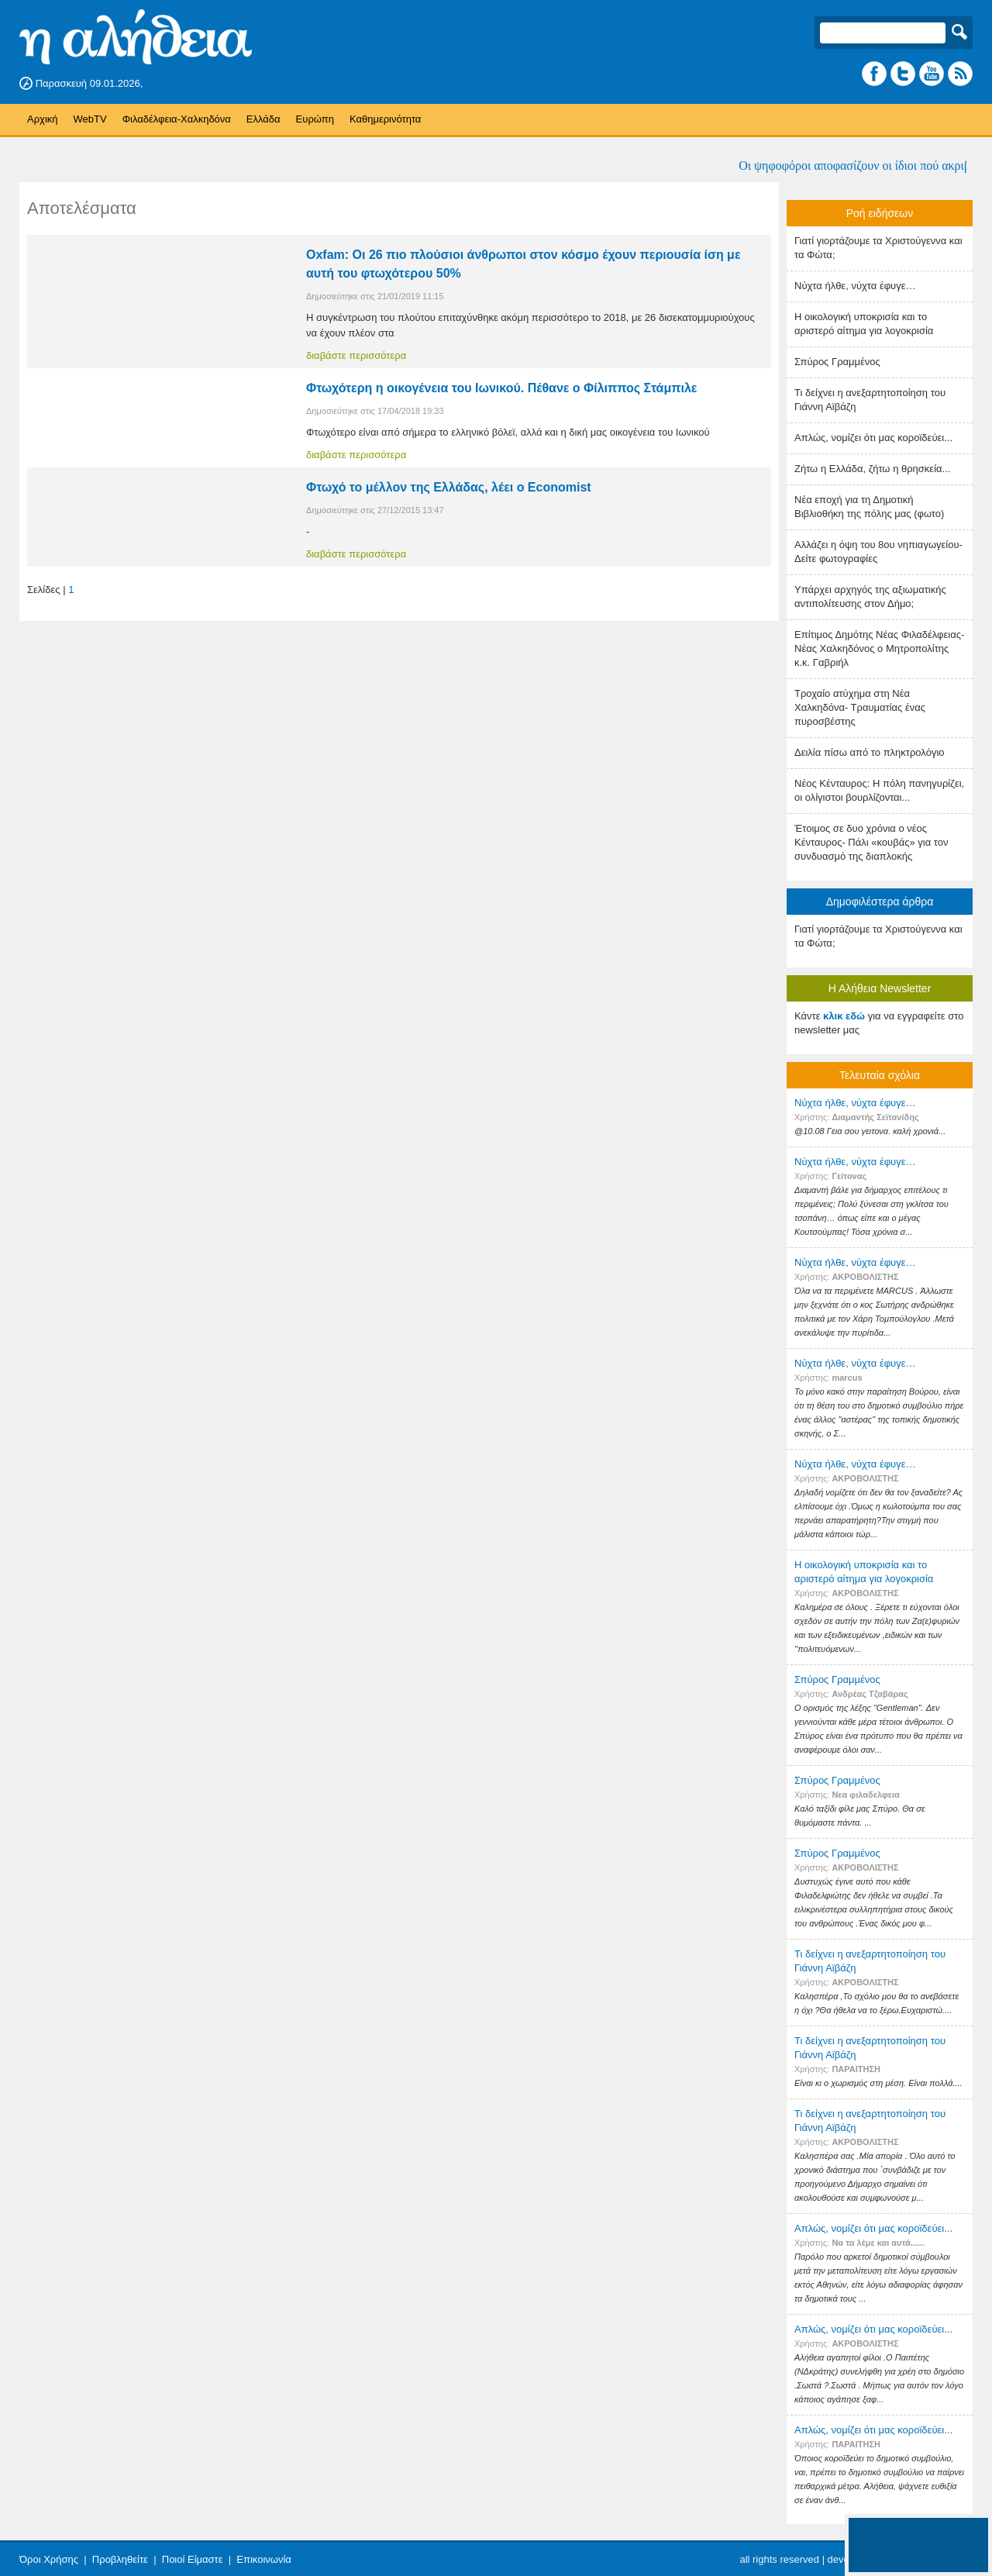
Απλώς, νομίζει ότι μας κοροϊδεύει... (873, 437)
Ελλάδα (263, 119)
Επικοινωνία (263, 2559)
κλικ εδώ (844, 1016)
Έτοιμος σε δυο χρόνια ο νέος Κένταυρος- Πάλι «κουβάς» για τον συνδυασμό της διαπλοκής (871, 842)
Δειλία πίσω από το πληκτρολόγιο (869, 752)
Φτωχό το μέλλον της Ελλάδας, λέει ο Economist (448, 487)
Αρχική (42, 119)
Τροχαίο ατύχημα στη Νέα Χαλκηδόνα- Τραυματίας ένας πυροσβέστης (859, 707)
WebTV (90, 119)
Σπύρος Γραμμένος (837, 361)
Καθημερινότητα (385, 119)
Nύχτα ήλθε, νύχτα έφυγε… (855, 285)
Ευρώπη (315, 119)
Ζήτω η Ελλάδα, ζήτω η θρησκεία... (872, 468)
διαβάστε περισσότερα (356, 355)
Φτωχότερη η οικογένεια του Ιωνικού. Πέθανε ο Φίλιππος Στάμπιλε (501, 388)
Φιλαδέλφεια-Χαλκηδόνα (176, 119)
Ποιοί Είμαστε (192, 2559)
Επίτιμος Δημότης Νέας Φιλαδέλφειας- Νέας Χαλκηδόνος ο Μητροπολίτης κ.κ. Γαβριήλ (879, 648)
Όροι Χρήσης (48, 2559)
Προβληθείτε (120, 2559)
